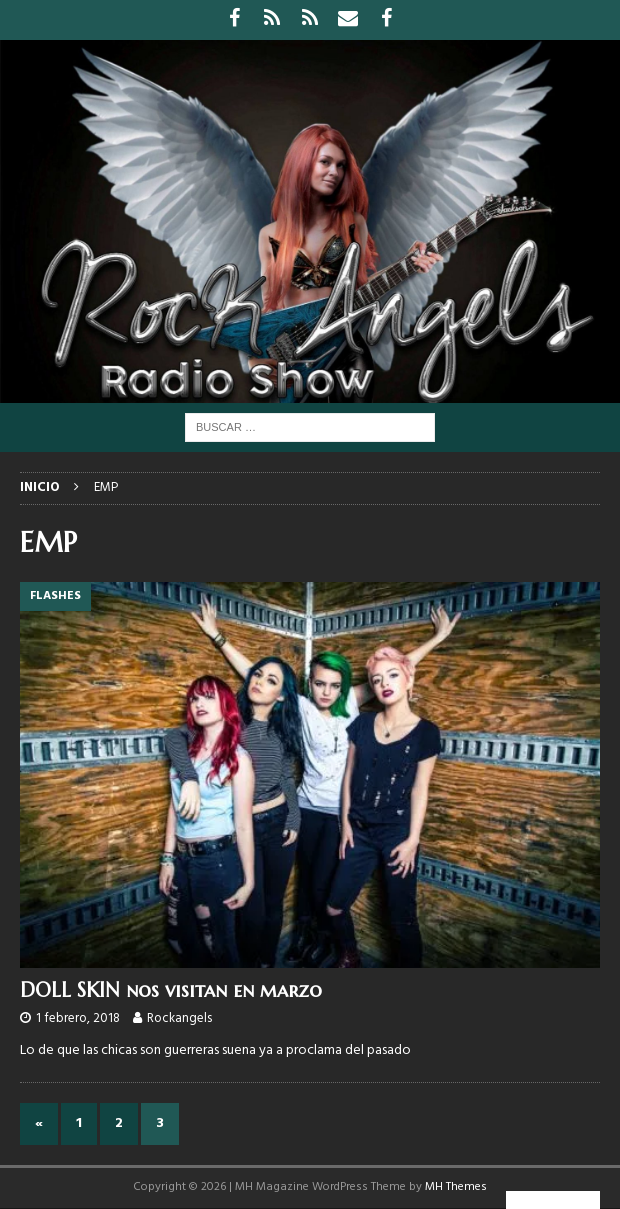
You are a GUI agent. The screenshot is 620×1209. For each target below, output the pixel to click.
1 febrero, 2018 (78, 1018)
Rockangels (179, 1018)
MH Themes (456, 1187)
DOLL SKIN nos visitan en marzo (171, 990)
